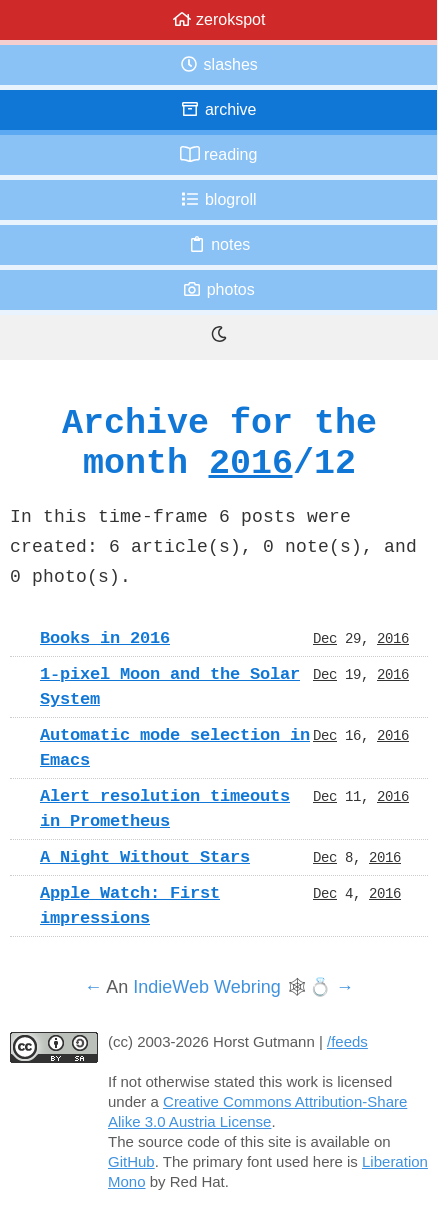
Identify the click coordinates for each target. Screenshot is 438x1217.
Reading (219, 154)
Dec (325, 638)
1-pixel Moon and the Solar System (170, 686)
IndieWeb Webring (206, 987)
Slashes (218, 64)
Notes (219, 244)
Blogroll (218, 199)
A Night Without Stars (145, 857)
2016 (251, 462)
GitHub (131, 1161)
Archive (218, 109)
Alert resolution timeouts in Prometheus (165, 808)
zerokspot (219, 19)
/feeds (347, 1041)
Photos (218, 289)
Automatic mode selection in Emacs (175, 747)
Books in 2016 (105, 638)
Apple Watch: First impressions (130, 905)
